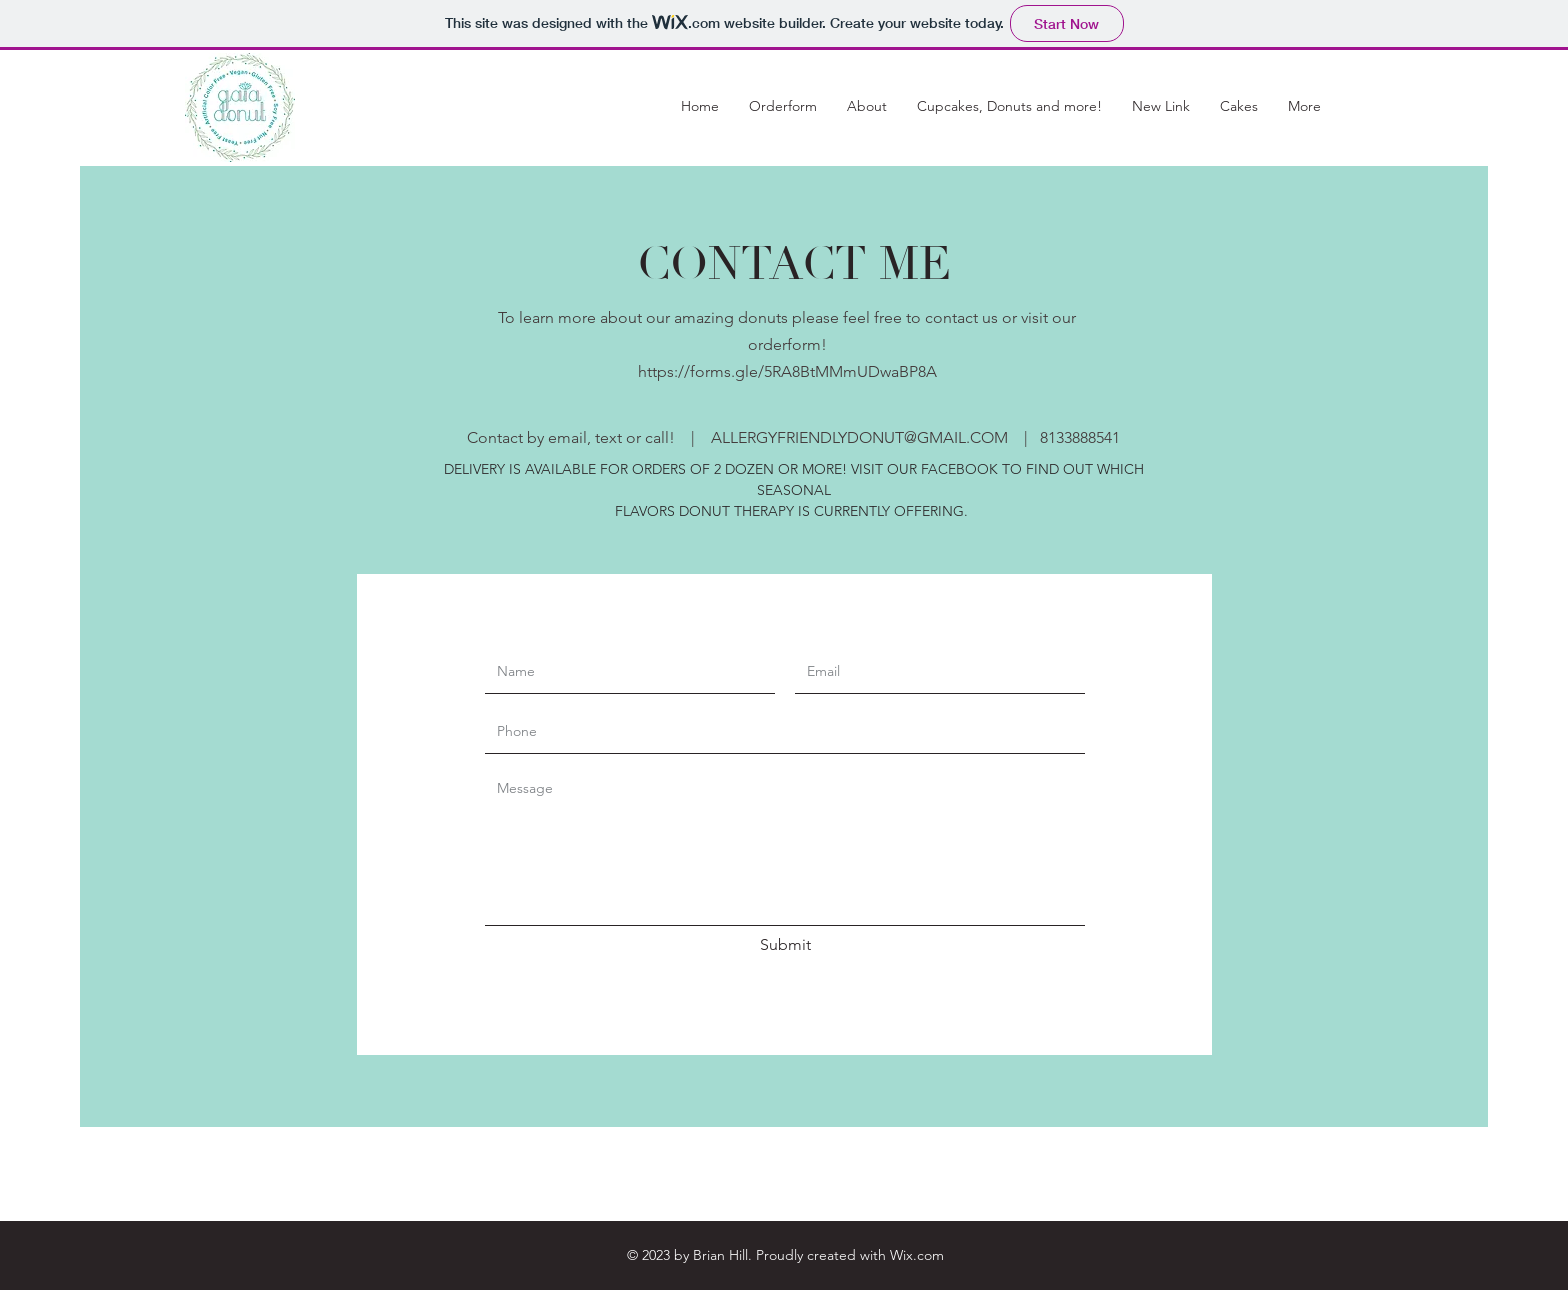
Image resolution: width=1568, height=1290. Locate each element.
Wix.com (917, 1255)
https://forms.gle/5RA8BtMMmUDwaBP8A (787, 371)
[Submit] (785, 946)
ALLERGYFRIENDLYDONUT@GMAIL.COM (859, 437)
